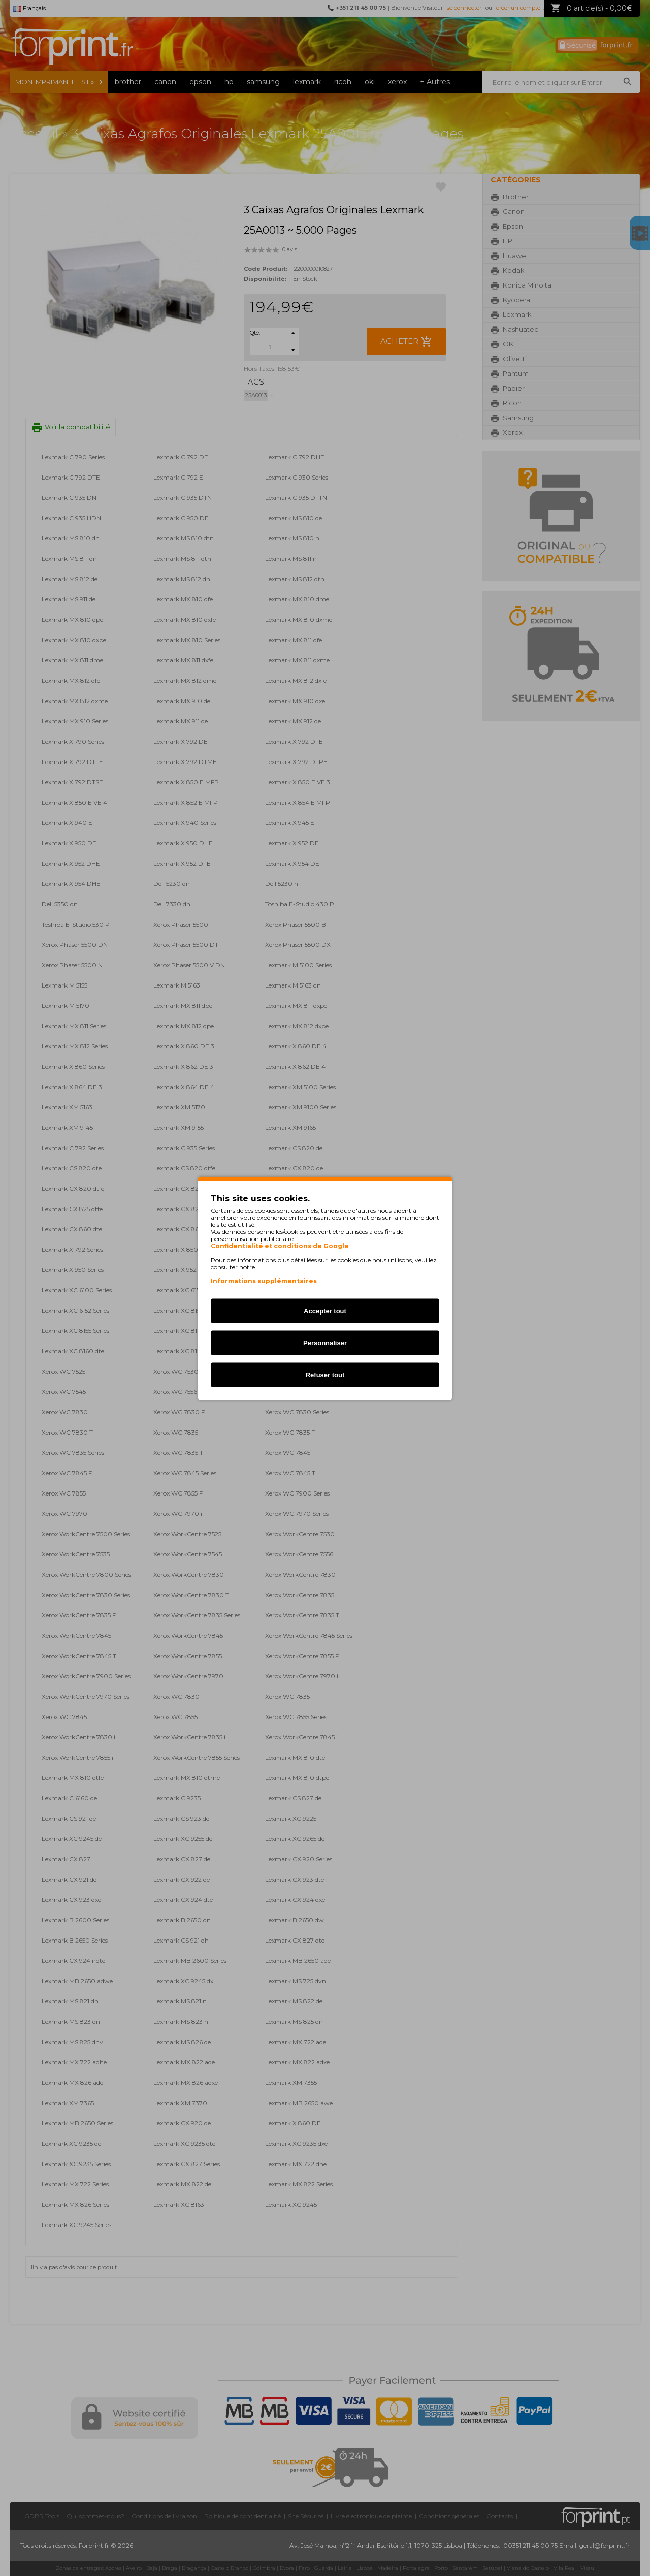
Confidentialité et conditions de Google (280, 1245)
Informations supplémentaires (264, 1280)
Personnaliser (325, 1342)
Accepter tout (325, 1310)
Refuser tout (325, 1374)
